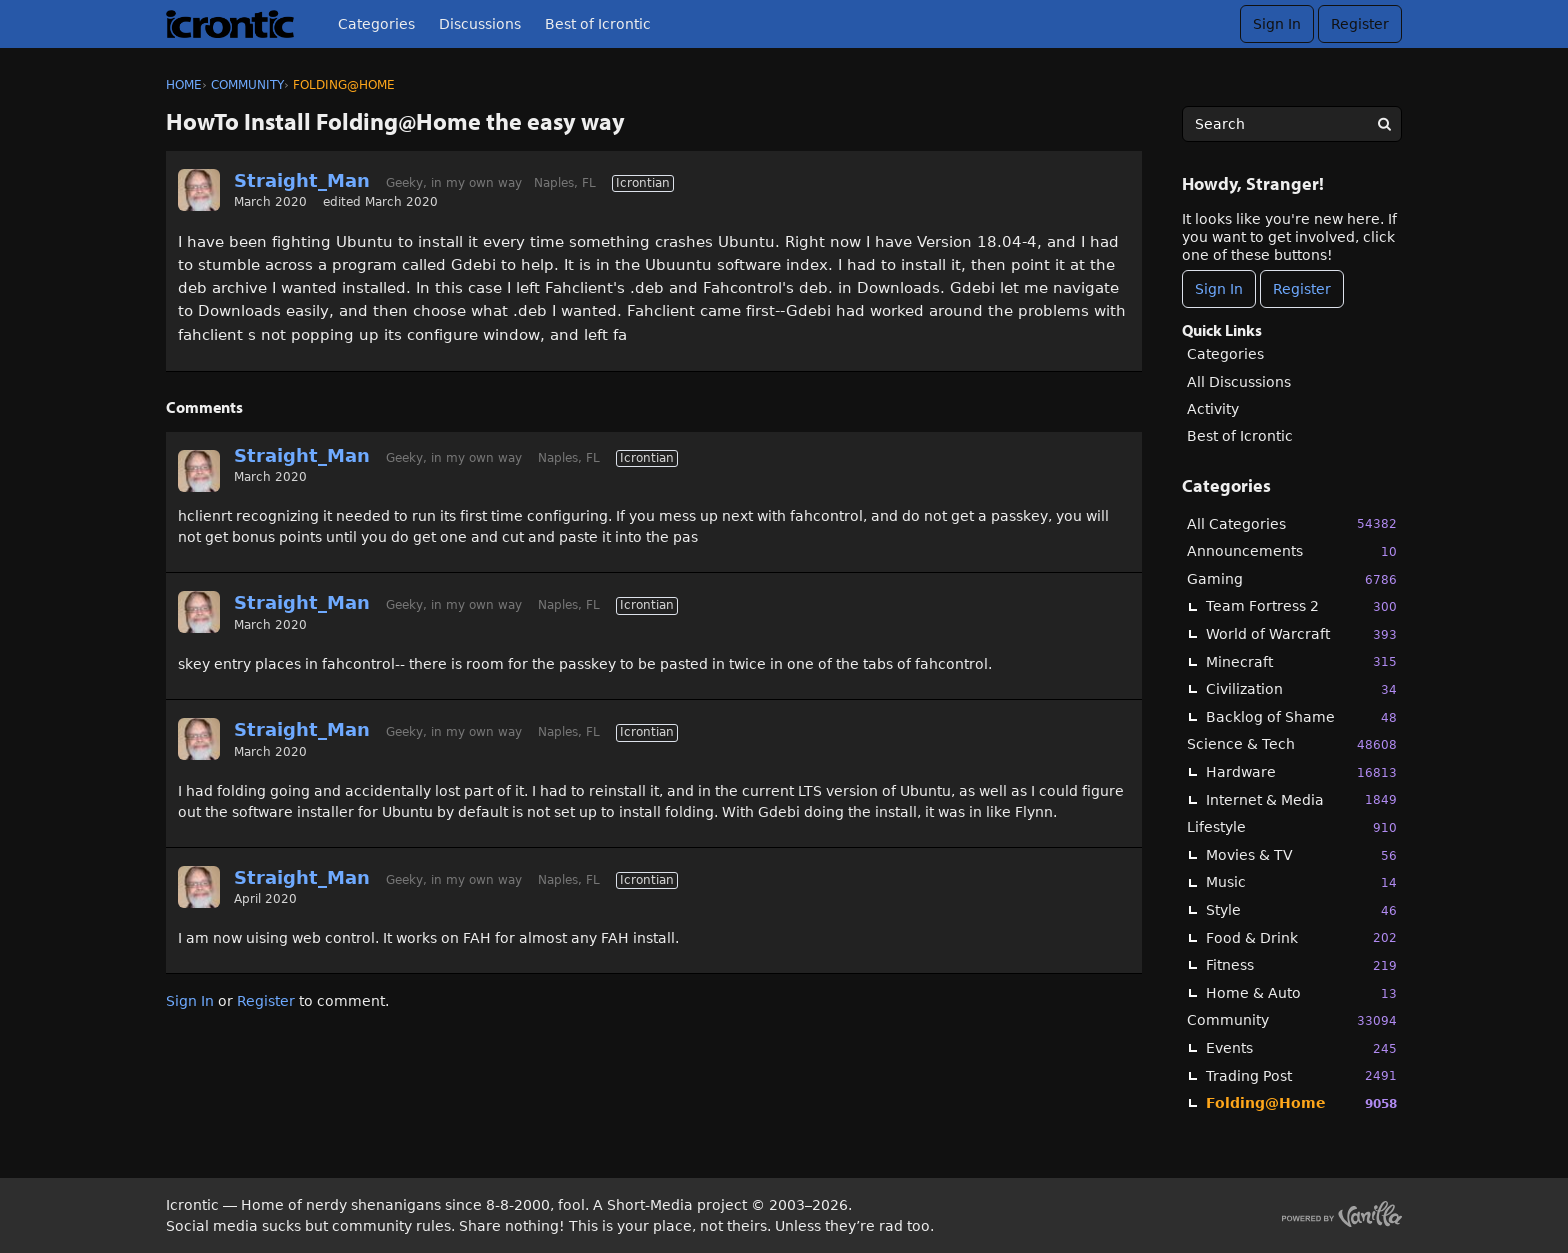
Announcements (1292, 551)
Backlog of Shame (1301, 717)
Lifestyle (1292, 827)
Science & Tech (1292, 744)
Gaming (1292, 579)
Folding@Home (1301, 1103)
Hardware (1301, 772)
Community (1292, 1020)
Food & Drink (1301, 937)
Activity (1213, 409)
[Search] (1384, 124)
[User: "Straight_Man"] (199, 190)
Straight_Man (302, 180)
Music (1301, 882)
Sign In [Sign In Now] (1219, 289)
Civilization (1301, 689)
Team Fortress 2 (1301, 606)
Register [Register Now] (1302, 289)
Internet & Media (1301, 799)
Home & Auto (1301, 993)
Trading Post (1301, 1075)
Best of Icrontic (598, 24)
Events (1301, 1048)
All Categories (1292, 523)
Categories (376, 24)
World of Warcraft (1301, 634)
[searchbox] (1292, 124)
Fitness (1301, 965)
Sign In (1277, 24)
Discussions (480, 24)
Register (1360, 24)
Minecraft (1301, 661)
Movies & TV (1301, 855)
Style (1301, 910)
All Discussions (1239, 382)
